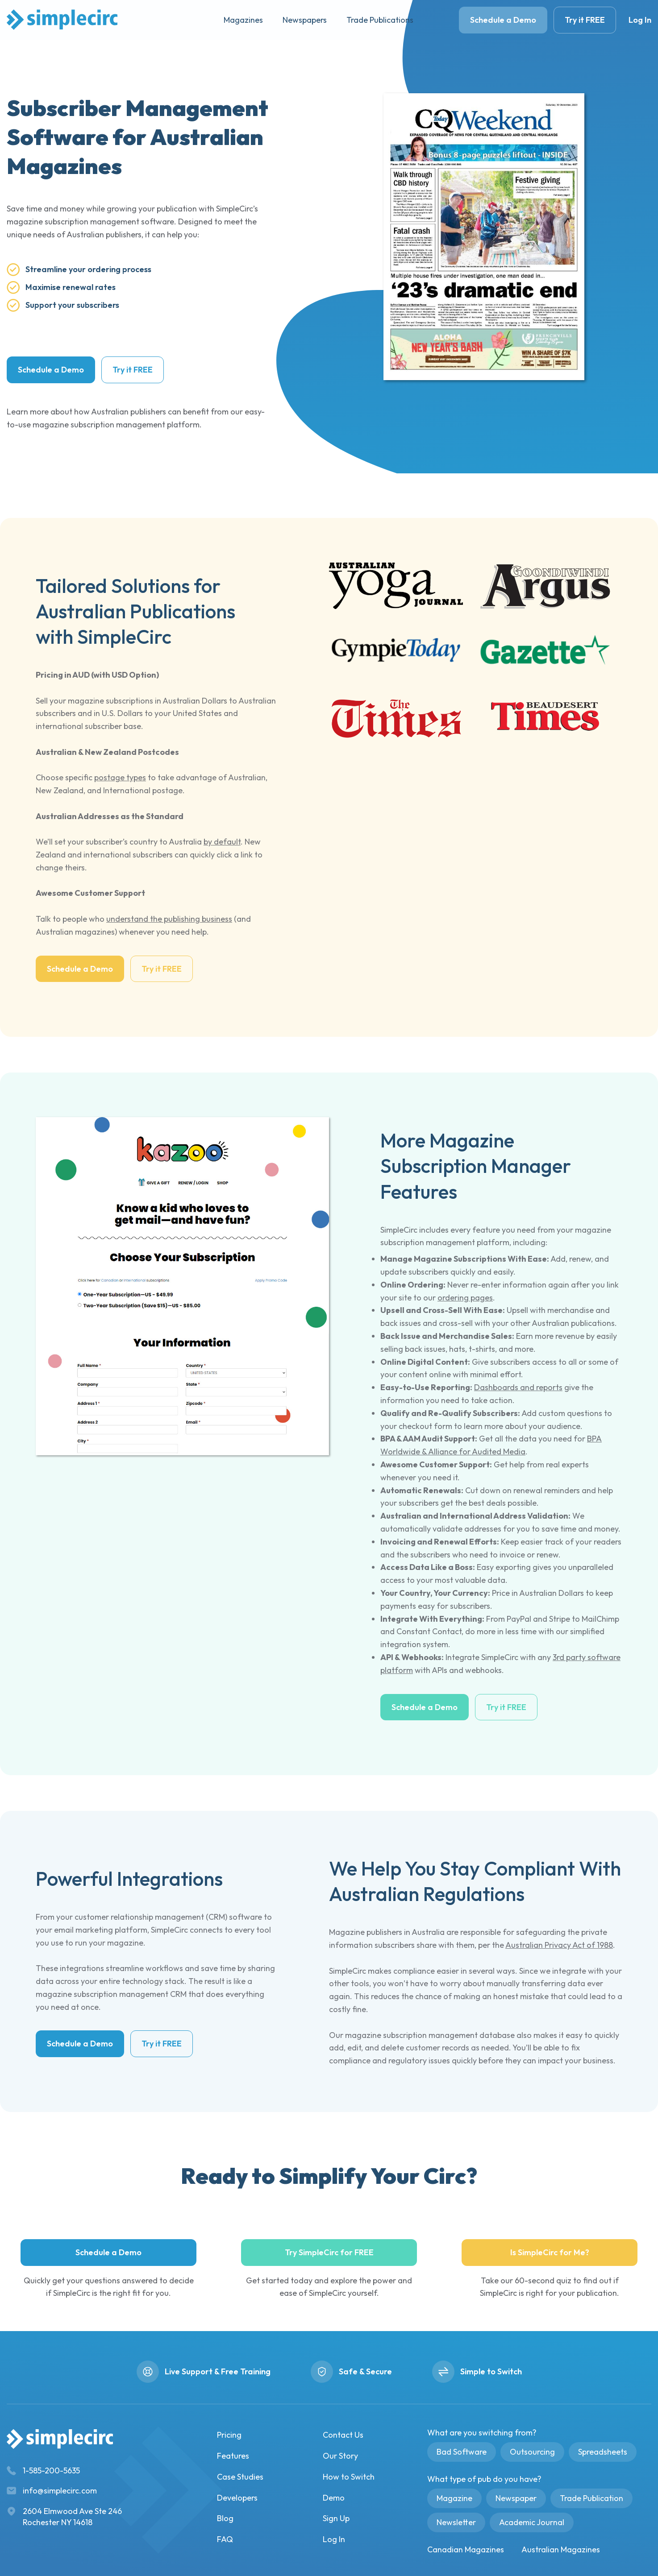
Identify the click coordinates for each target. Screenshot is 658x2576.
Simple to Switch (491, 2371)
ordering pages (465, 1297)
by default (222, 842)
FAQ (225, 2539)
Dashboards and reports (518, 1387)
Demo (334, 2498)
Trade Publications (379, 20)
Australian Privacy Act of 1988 (559, 1945)
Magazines (243, 20)
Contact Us (343, 2435)
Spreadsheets (602, 2452)
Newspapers (305, 20)
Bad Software (462, 2452)
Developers (237, 2498)
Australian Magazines (560, 2549)
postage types (120, 777)
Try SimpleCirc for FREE (329, 2252)
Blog (225, 2518)
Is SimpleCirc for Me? (549, 2252)
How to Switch (349, 2477)
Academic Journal (531, 2522)
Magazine (454, 2498)
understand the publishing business (169, 919)
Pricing (229, 2435)
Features (233, 2456)
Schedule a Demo (503, 20)
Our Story (340, 2456)
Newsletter (456, 2522)
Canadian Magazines (465, 2549)
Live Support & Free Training (218, 2371)
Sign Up (336, 2518)
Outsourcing (532, 2452)
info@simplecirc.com (60, 2490)
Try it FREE (585, 20)
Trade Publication (591, 2498)
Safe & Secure (365, 2371)
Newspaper (516, 2498)
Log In (640, 20)
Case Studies (240, 2477)
